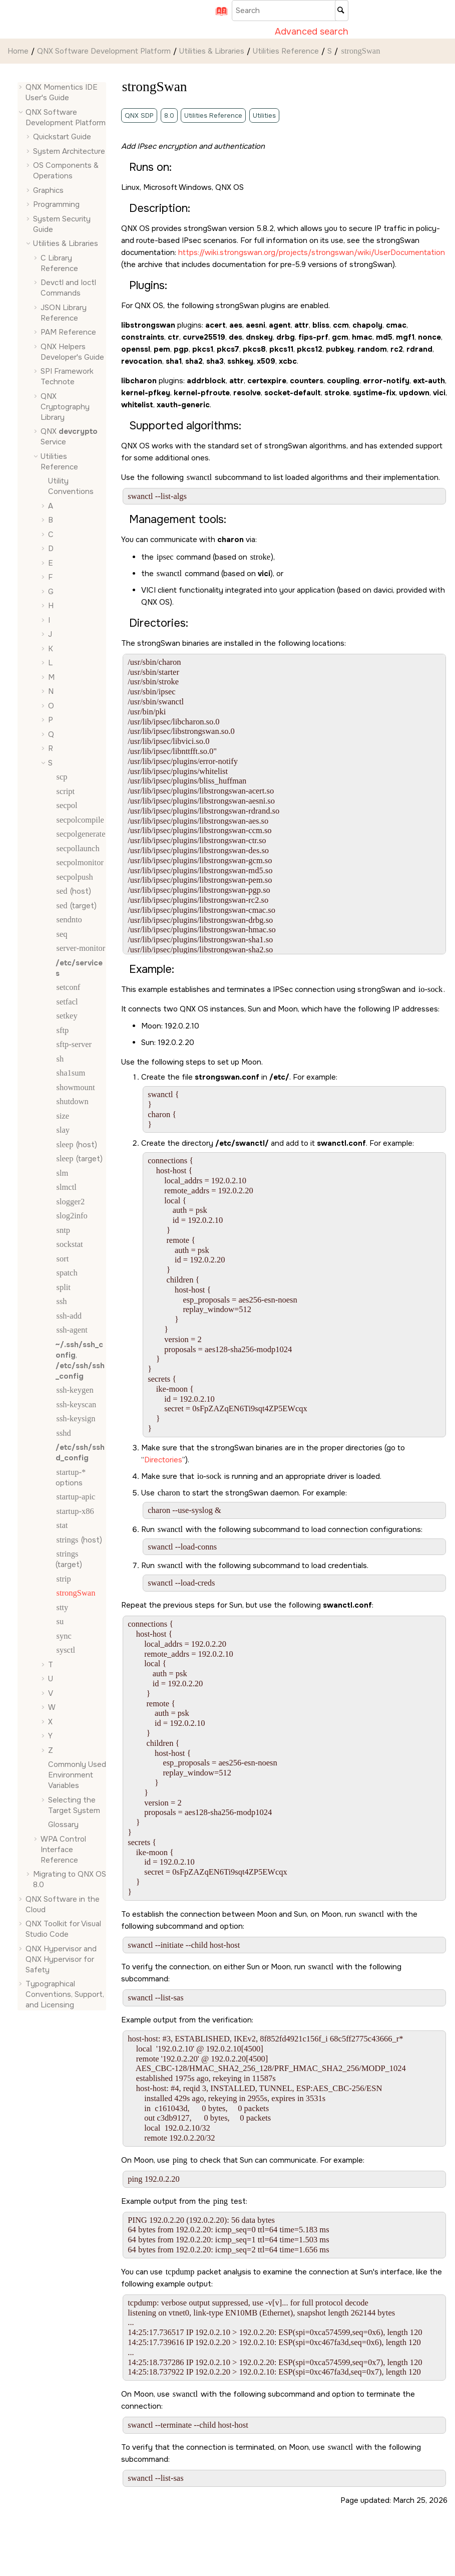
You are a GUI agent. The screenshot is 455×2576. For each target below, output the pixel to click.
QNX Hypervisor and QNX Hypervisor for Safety (61, 1959)
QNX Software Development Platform (104, 51)
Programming (56, 204)
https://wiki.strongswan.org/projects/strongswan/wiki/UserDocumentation (311, 252)
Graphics (48, 190)
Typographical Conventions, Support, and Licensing (65, 1994)
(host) (73, 891)
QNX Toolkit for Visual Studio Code (63, 1929)
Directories (163, 1460)
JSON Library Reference (64, 313)
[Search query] (290, 10)
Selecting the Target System (74, 1805)
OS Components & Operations (66, 170)
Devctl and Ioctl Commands (68, 288)
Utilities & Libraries (211, 51)
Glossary (63, 1825)
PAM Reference (68, 332)
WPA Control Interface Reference (63, 1849)
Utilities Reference (286, 51)
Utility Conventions (71, 486)
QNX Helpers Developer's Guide (72, 352)
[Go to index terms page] (218, 15)
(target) (76, 906)
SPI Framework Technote (67, 376)
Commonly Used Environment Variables (77, 1774)
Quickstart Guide (62, 137)
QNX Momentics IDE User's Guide (62, 92)
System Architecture (69, 151)
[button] (22, 87)
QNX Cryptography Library (65, 406)
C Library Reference (59, 263)
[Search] (341, 10)
